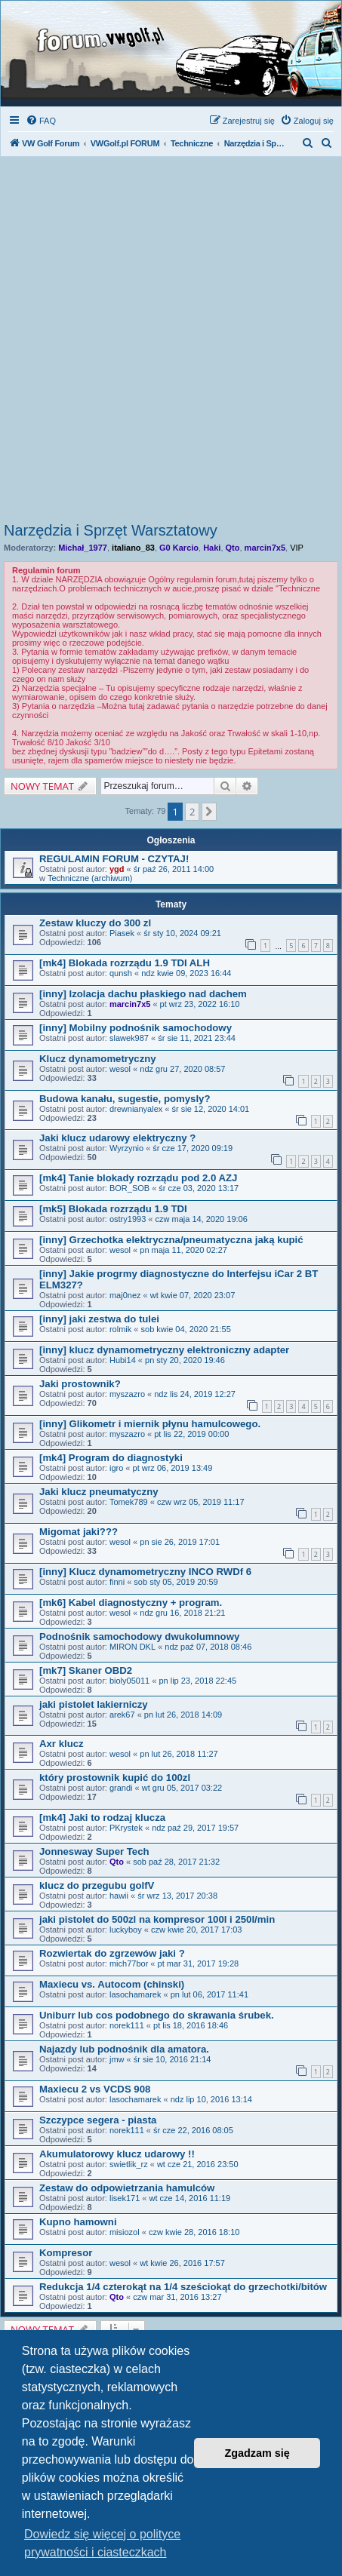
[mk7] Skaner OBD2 (85, 1670)
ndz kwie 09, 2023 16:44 (186, 973)
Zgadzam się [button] (257, 2453)
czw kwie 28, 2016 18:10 (194, 2232)
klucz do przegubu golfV (96, 1885)
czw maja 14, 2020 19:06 (201, 1219)
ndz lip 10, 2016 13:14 (211, 2099)
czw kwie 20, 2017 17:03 (196, 1929)
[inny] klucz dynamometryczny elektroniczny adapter (164, 1350)
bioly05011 (129, 1680)
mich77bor (128, 1963)
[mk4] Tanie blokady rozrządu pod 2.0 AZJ (138, 1178)
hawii (118, 1895)
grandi (121, 1787)
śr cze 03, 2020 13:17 (199, 1188)
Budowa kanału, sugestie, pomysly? (124, 1098)
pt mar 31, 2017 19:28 (198, 1963)
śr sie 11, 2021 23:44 (197, 1037)
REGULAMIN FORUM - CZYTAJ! (114, 858)
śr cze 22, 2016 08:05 (193, 2130)
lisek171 (124, 2198)
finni (117, 1581)
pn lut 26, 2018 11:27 (178, 1753)
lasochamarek (135, 1994)
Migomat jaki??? (78, 1531)
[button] (209, 812)
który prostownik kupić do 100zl (114, 1777)
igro (116, 1467)
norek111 (126, 2025)
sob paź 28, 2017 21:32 (176, 1861)
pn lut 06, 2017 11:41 (209, 1994)
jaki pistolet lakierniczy (93, 1704)
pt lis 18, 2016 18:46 (190, 2025)
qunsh (120, 973)
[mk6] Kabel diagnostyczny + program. (130, 1602)
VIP (296, 547)
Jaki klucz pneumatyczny (99, 1491)
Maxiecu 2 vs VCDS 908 (94, 2089)
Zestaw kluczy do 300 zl (95, 923)
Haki (211, 547)
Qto (233, 547)
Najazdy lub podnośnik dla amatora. (124, 2049)
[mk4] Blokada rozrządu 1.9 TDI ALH (124, 963)
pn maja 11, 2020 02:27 (183, 1249)
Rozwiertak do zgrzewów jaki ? (112, 1953)
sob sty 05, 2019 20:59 (175, 1581)
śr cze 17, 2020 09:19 (193, 1148)
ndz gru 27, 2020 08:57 (182, 1068)
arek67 (122, 1714)
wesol (120, 1068)
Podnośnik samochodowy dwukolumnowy (139, 1636)
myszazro (127, 1394)
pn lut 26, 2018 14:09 (183, 1714)
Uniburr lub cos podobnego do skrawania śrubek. (156, 2015)
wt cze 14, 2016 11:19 (190, 2198)
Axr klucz (61, 1743)
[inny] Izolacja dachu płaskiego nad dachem (143, 993)
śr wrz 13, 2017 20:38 (177, 1895)
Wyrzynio (126, 1148)
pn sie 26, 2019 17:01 (180, 1541)
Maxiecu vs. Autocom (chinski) (111, 1984)
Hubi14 (122, 1360)
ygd (117, 869)
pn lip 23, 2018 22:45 (197, 1680)
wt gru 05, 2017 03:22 (182, 1787)
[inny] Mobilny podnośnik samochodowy (135, 1027)
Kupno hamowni (78, 2222)
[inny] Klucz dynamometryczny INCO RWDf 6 (145, 1571)
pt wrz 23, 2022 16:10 (200, 1004)
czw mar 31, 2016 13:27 (177, 2296)
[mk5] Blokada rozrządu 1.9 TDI (113, 1208)
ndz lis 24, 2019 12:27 (195, 1394)
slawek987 (129, 1037)
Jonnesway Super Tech (94, 1851)
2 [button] (192, 811)
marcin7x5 (265, 547)
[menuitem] (41, 121)
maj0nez (125, 1295)
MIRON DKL (132, 1646)
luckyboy (125, 1929)
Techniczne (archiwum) (90, 878)
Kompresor (65, 2252)
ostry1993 (127, 1219)
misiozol (124, 2232)
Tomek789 (128, 1501)
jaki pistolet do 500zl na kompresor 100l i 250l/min (157, 1919)
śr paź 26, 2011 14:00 (174, 869)
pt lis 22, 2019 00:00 (191, 1433)
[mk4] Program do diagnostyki (111, 1457)
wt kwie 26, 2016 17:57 (182, 2262)
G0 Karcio (179, 547)
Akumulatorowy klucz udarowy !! (117, 2154)
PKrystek (126, 1827)
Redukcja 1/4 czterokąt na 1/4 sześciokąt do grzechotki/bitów (183, 2286)
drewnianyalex (135, 1108)
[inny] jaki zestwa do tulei (99, 1319)
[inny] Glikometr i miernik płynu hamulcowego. (149, 1423)
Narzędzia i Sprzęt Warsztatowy (110, 530)
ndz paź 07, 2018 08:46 (208, 1646)
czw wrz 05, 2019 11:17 (201, 1501)
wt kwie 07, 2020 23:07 (193, 1295)
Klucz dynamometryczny (97, 1058)
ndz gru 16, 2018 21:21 (182, 1612)
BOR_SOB (129, 1188)
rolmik (120, 1329)
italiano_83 (133, 547)
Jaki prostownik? (80, 1383)
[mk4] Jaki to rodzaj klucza (102, 1817)
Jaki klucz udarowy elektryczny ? (117, 1138)
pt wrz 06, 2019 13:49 (173, 1467)
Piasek (121, 933)
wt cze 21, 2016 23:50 (198, 2164)
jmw (117, 2059)
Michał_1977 (82, 547)
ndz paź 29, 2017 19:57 (195, 1827)
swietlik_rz (128, 2164)
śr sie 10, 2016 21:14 (172, 2059)
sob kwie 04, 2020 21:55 (186, 1329)
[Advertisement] (171, 343)
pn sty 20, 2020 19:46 (185, 1360)
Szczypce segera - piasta (97, 2120)
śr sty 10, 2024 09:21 (182, 933)
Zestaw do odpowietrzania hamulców (126, 2188)
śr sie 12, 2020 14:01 (211, 1108)
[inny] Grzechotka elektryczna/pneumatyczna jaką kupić (171, 1239)
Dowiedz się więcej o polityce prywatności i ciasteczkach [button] (102, 2543)
